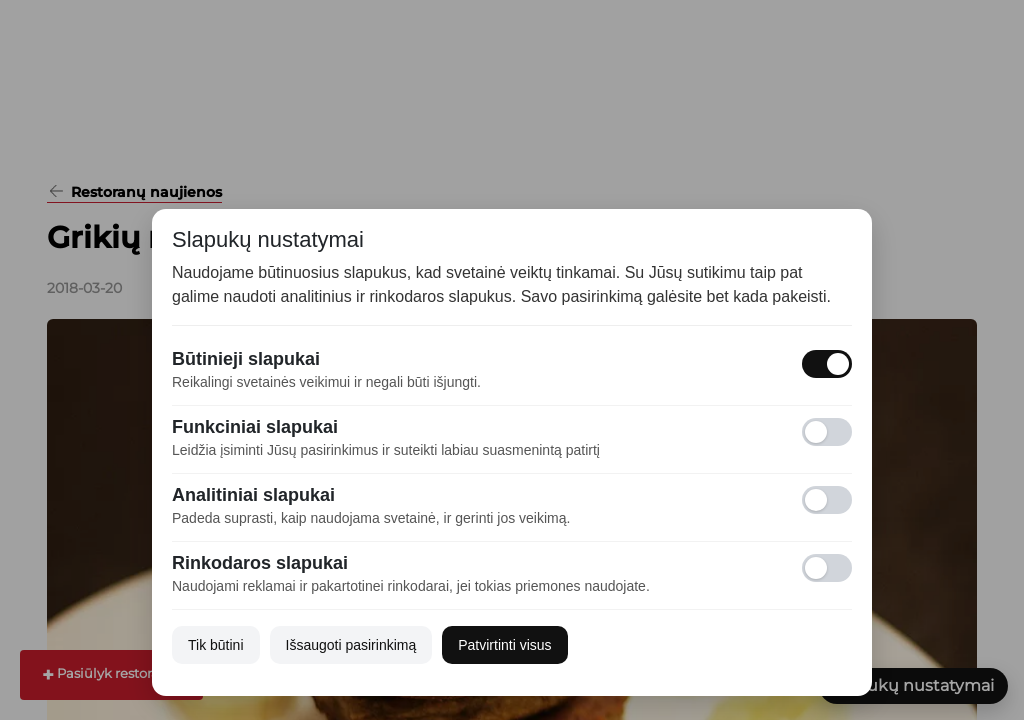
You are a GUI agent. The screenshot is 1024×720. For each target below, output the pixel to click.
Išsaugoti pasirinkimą (351, 645)
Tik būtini (216, 645)
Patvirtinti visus (504, 645)
